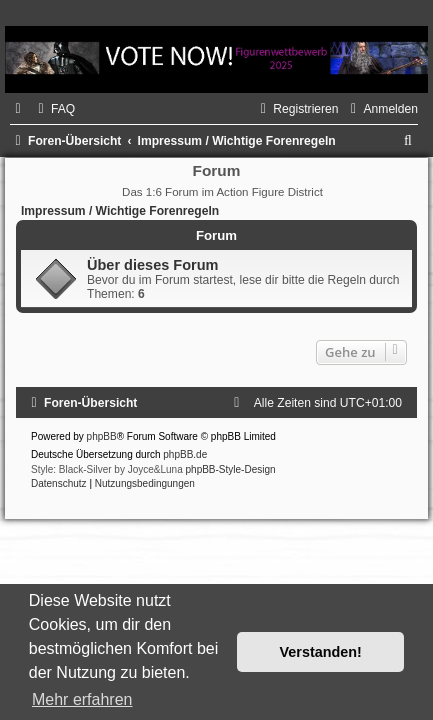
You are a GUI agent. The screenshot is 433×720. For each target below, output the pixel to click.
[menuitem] (54, 109)
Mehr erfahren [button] (82, 699)
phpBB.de (185, 454)
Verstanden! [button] (321, 652)
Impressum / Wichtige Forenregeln (120, 211)
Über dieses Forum (152, 265)
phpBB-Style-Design (231, 469)
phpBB (102, 436)
